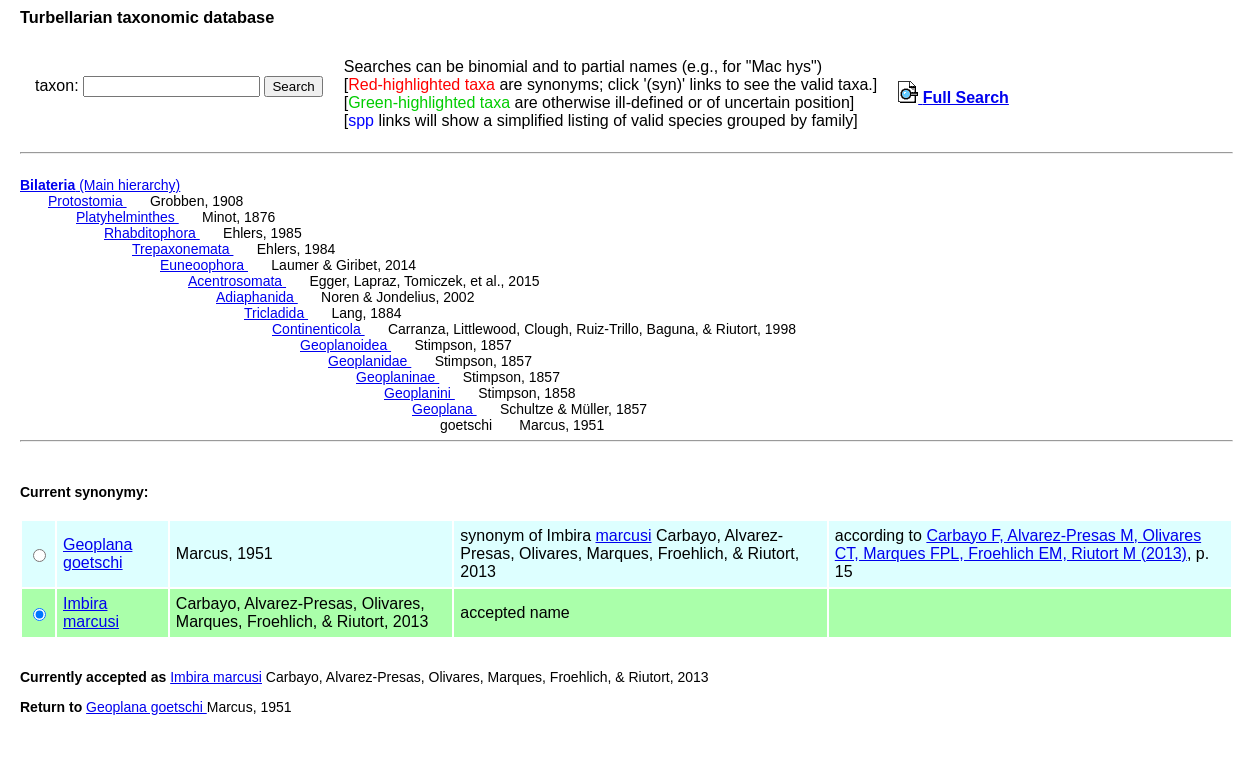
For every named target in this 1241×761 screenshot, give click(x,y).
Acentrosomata (237, 281)
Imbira (85, 603)
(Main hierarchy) (100, 185)
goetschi (93, 562)
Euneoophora (204, 265)
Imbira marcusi (216, 677)
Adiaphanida (257, 297)
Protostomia (87, 201)
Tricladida (276, 313)
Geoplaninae (397, 377)
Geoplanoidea (345, 345)
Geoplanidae (369, 361)
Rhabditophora (152, 233)
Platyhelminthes (127, 217)
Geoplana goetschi (146, 707)
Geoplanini (419, 393)
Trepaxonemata (182, 249)
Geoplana (444, 409)
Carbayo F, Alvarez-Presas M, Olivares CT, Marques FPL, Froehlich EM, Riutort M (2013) (1018, 544)
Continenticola (318, 329)
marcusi (624, 535)
